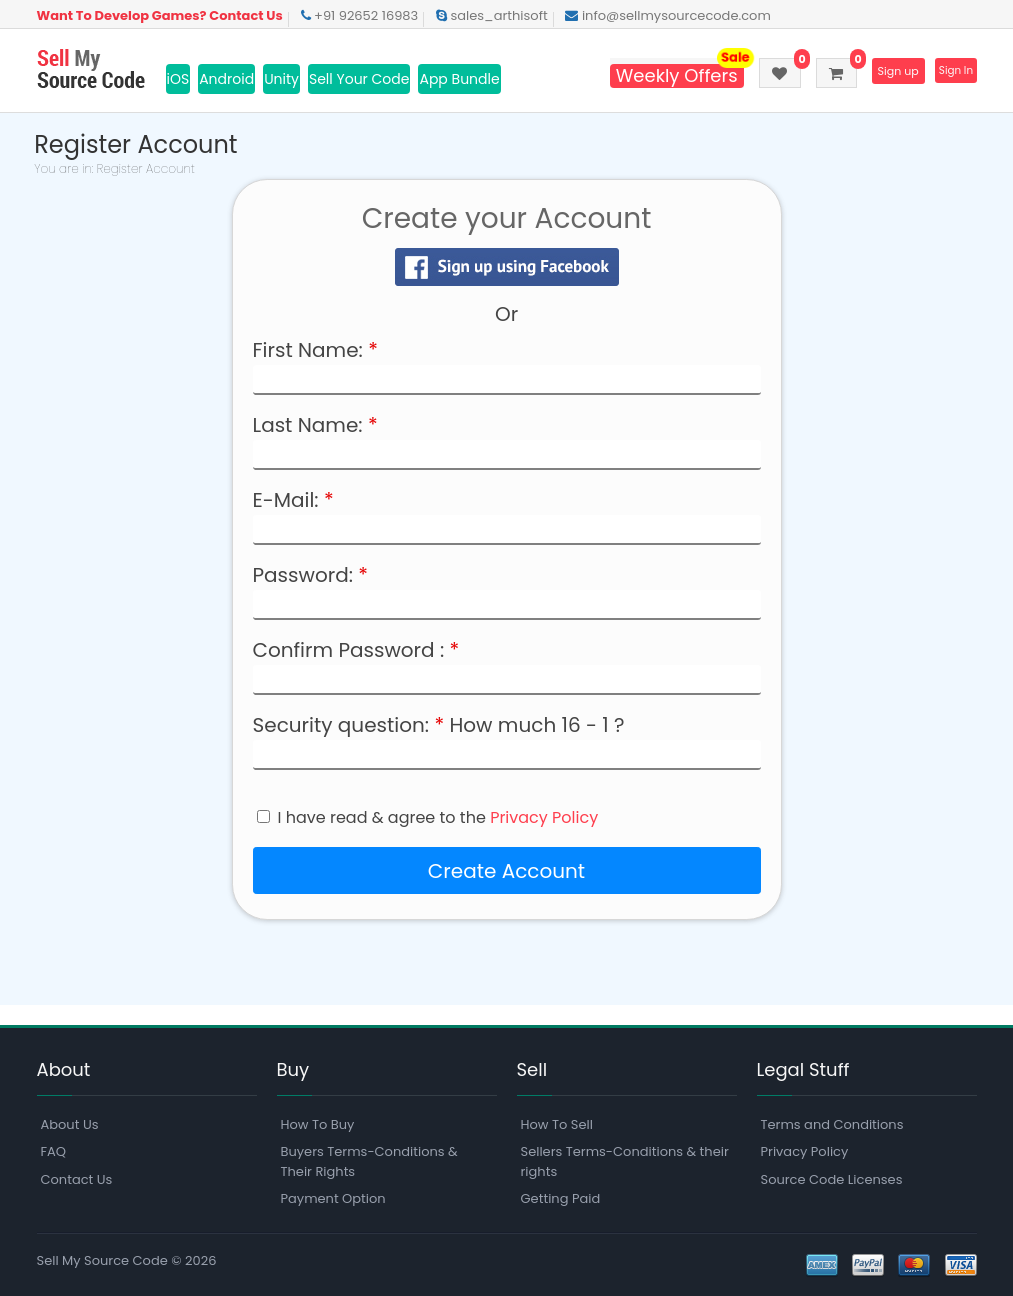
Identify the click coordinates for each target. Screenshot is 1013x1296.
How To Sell (557, 1124)
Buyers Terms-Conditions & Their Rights (369, 1162)
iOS (178, 79)
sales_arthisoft (492, 15)
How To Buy (318, 1124)
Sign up (882, 71)
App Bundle (459, 79)
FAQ (54, 1152)
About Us (70, 1124)
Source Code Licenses (832, 1179)
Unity (281, 79)
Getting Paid (561, 1198)
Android (226, 79)
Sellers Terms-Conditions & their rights (625, 1162)
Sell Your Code (359, 79)
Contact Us (77, 1179)
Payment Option (333, 1198)
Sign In (952, 71)
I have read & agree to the (438, 818)
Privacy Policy (544, 817)
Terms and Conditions (832, 1124)
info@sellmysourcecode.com (667, 15)
